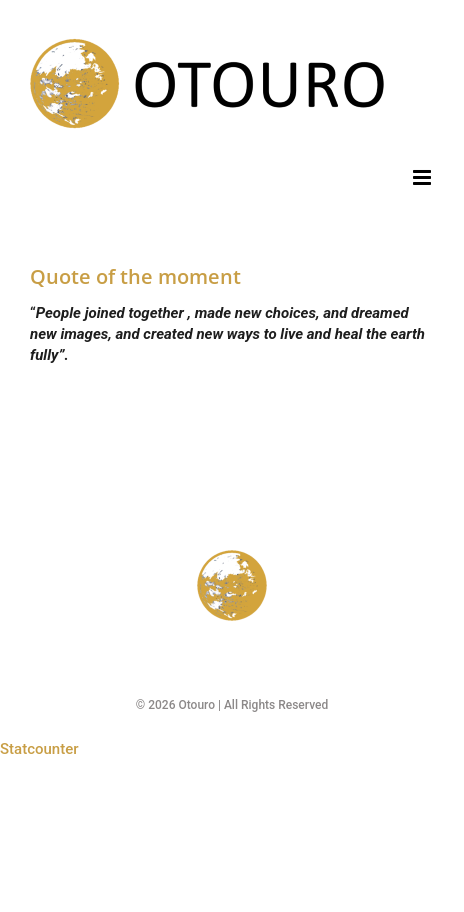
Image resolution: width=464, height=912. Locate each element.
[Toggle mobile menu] (423, 177)
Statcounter (39, 749)
